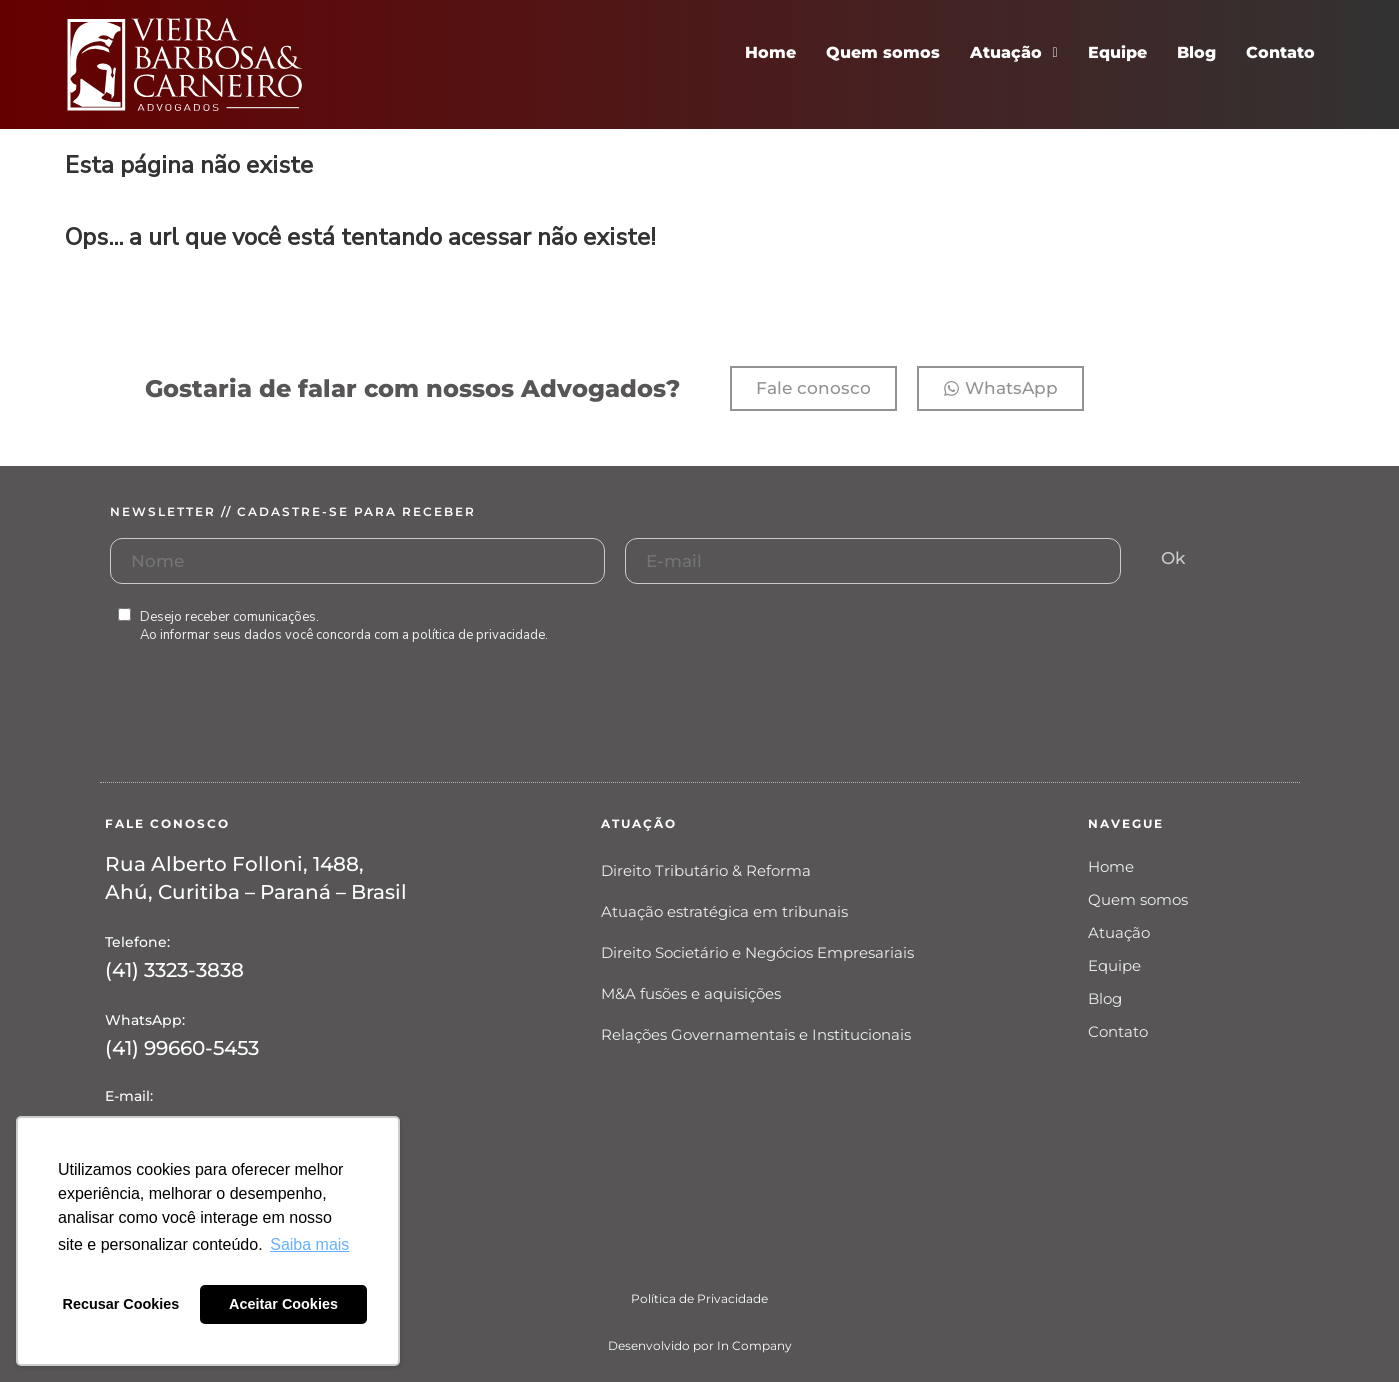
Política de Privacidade (699, 1298)
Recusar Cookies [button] (121, 1304)
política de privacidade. (480, 635)
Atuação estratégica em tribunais (724, 911)
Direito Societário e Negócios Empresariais (757, 952)
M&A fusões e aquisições (691, 993)
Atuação (1013, 52)
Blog (1196, 52)
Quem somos (883, 52)
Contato (1280, 52)
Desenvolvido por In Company (700, 1345)
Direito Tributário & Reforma (706, 870)
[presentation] (262, 733)
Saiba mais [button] (309, 1244)
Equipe (1117, 52)
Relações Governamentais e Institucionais (756, 1034)
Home (770, 52)
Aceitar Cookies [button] (283, 1304)
